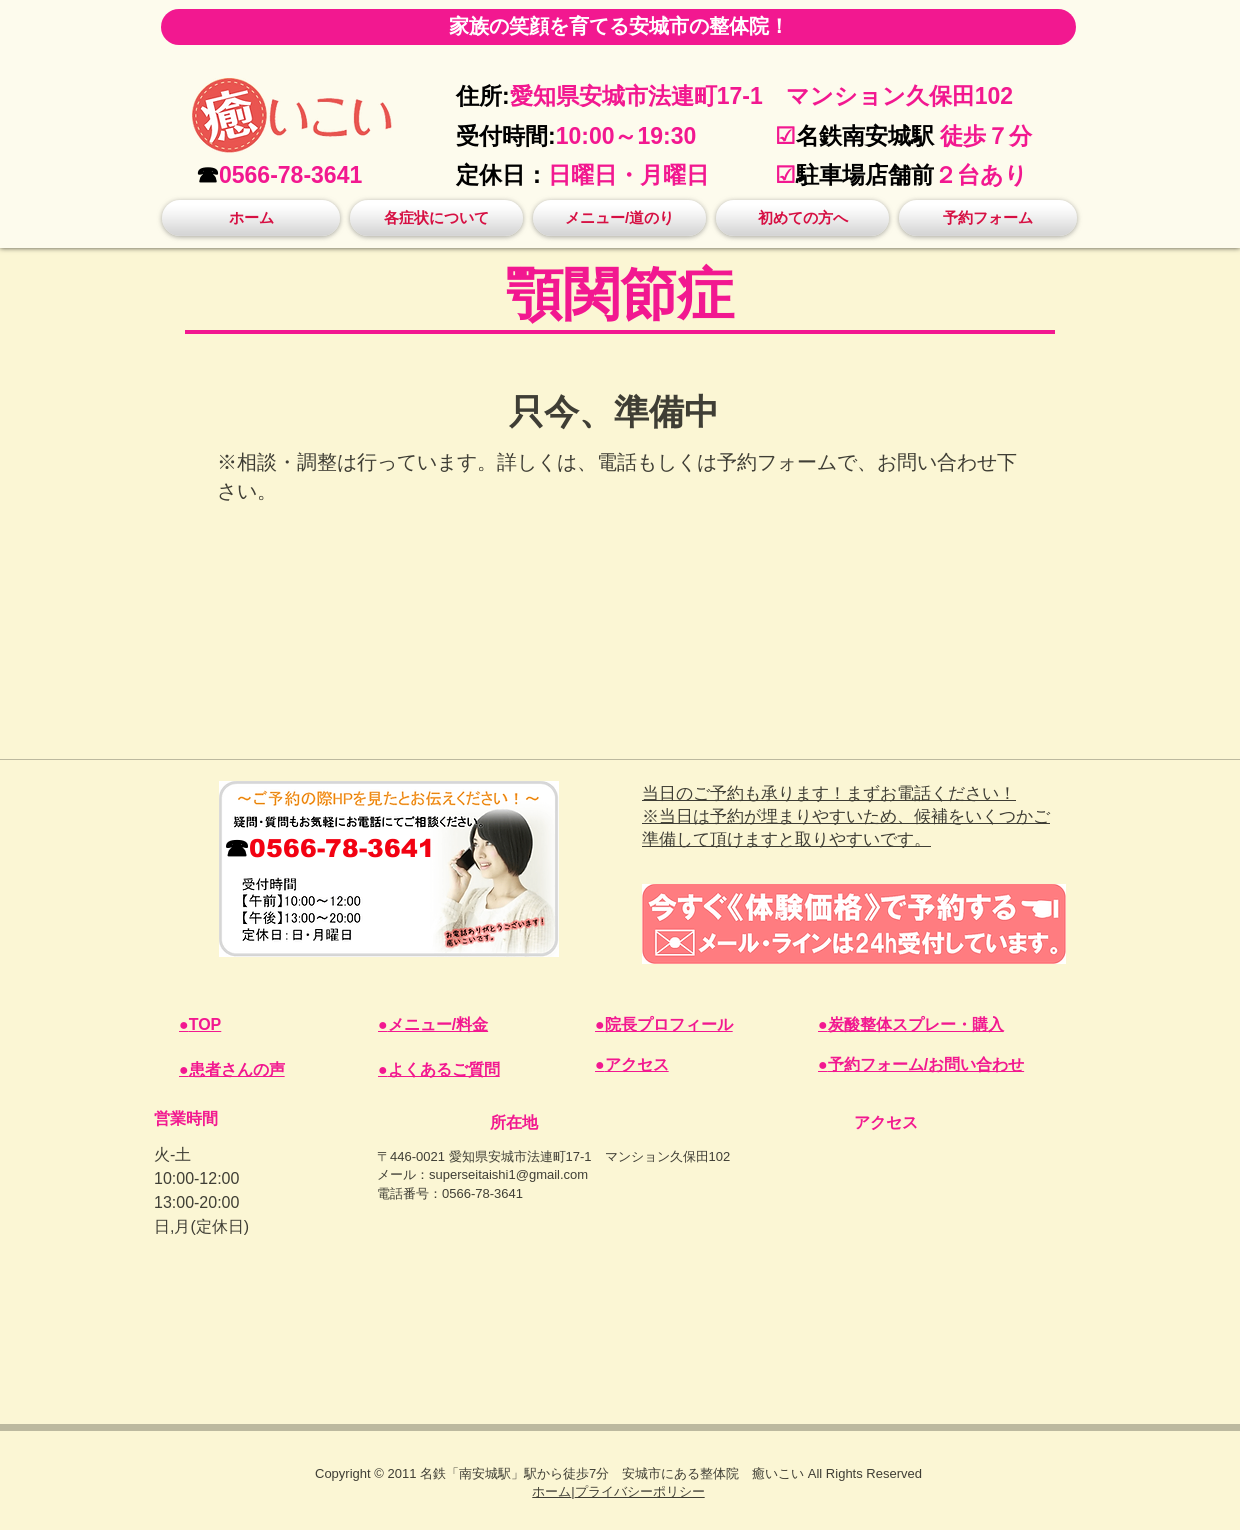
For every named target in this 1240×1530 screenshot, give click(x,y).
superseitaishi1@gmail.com (508, 1174)
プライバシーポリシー (640, 1491)
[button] (436, 218)
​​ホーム (551, 1491)
